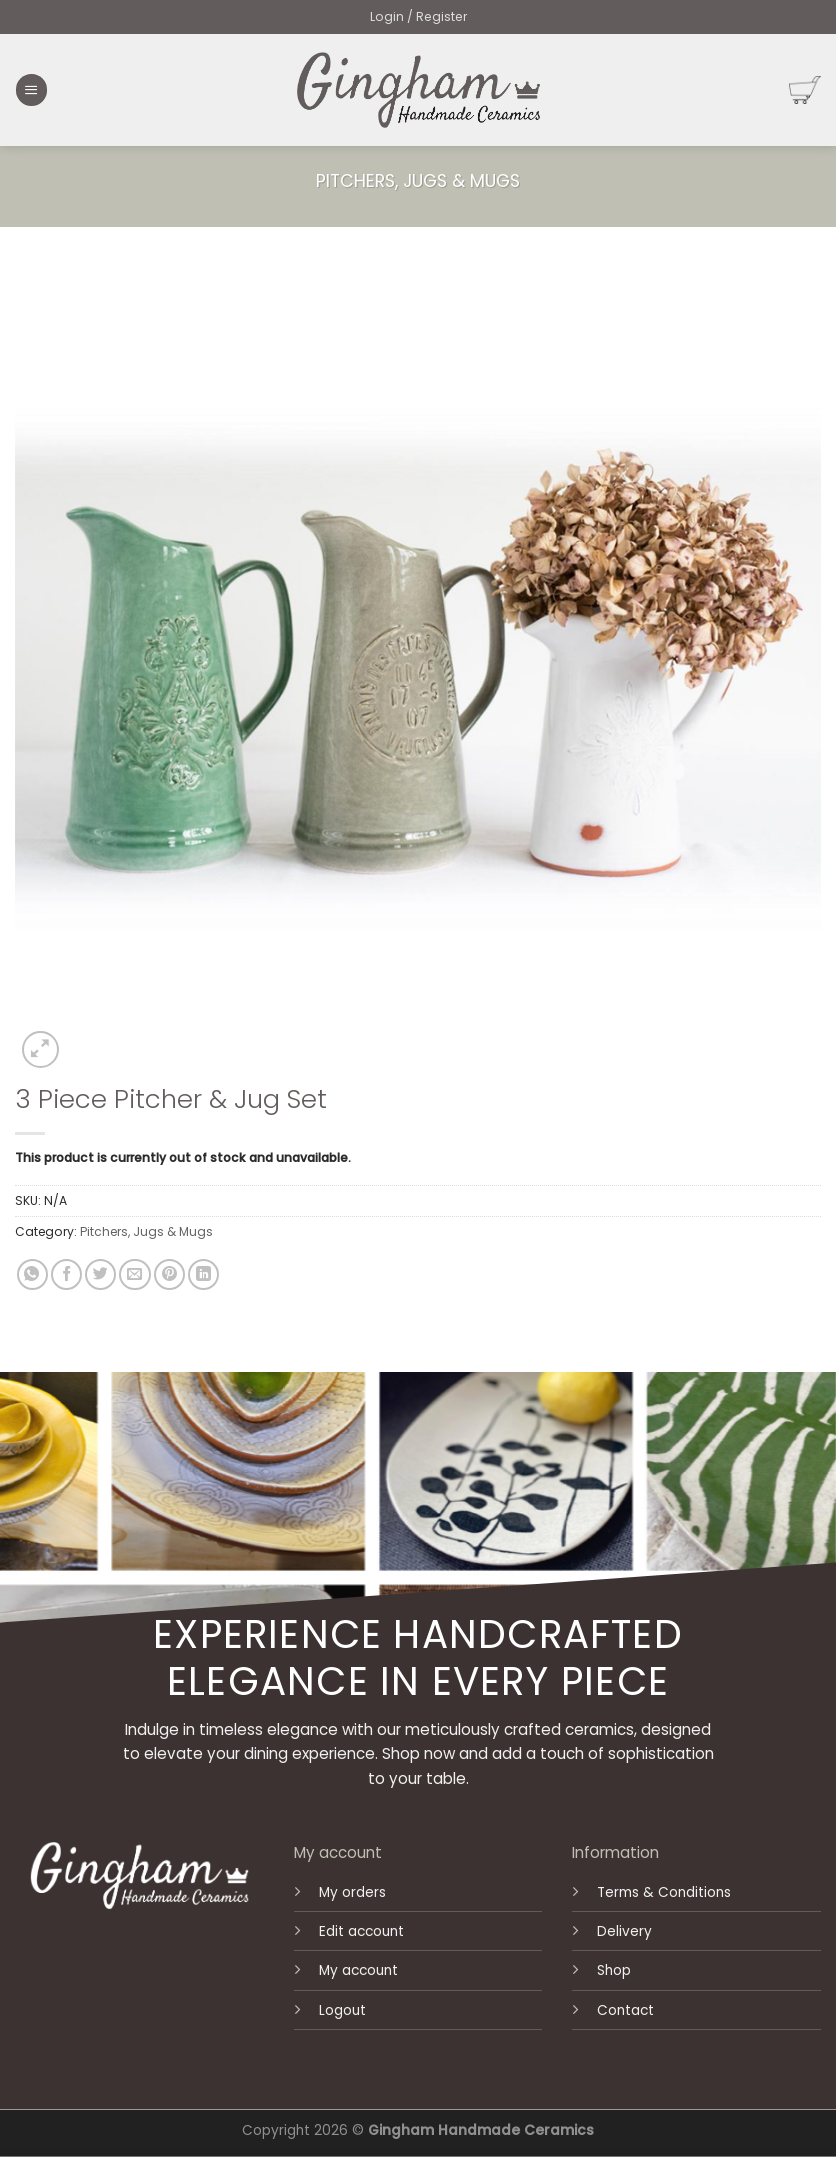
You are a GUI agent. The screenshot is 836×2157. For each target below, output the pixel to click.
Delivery (624, 1931)
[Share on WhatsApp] (32, 1274)
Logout (342, 2010)
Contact (625, 2010)
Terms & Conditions (664, 1892)
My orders (352, 1892)
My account (358, 1970)
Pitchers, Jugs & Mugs (418, 181)
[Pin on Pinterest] (169, 1274)
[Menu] (31, 89)
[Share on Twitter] (100, 1274)
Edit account (361, 1931)
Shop (614, 1970)
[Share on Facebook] (66, 1274)
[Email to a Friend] (134, 1274)
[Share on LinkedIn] (203, 1274)
